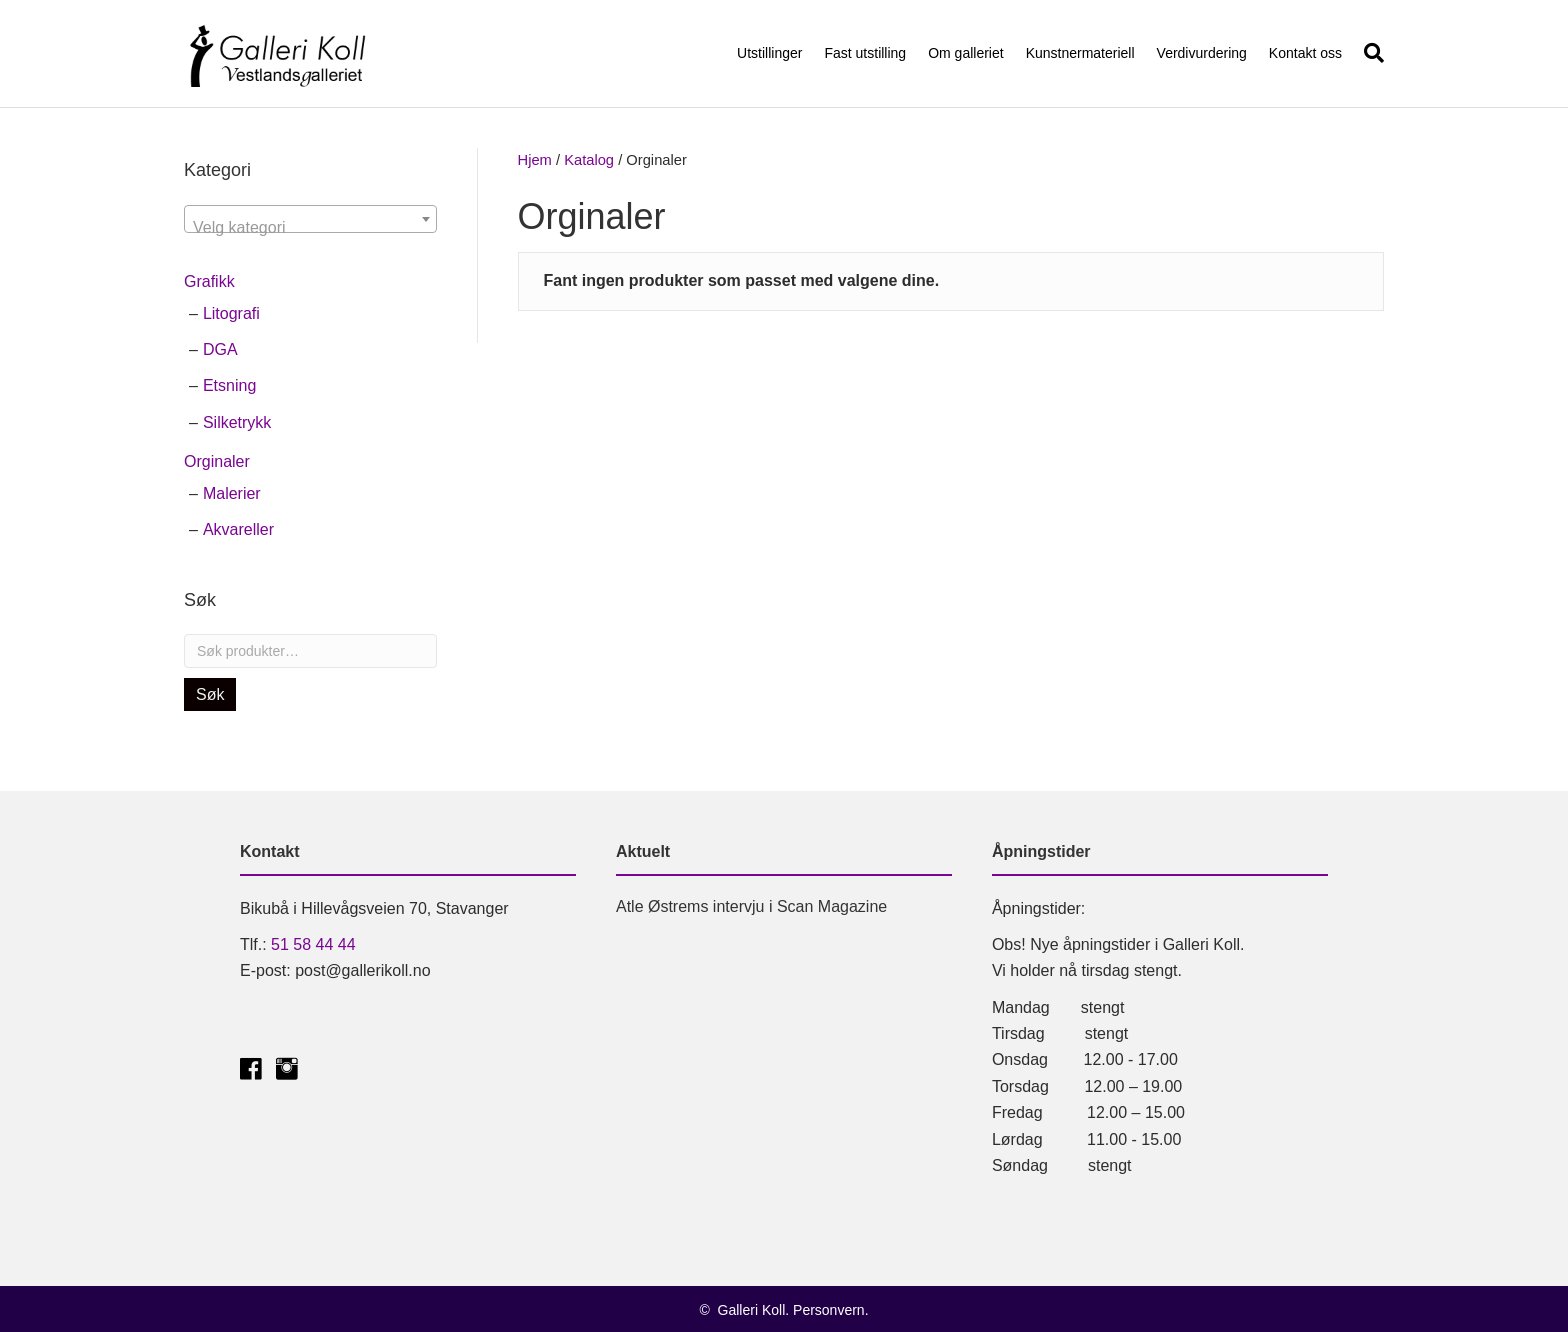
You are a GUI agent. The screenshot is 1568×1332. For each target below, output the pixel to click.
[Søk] (1368, 53)
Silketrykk (237, 422)
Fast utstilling (865, 53)
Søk (210, 694)
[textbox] (310, 228)
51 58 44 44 (313, 944)
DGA (220, 349)
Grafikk (209, 281)
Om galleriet (965, 53)
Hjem (535, 160)
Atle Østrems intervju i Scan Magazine (751, 906)
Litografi (231, 313)
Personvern (829, 1310)
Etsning (229, 385)
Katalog (589, 160)
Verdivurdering (1202, 53)
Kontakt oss (1305, 53)
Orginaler (217, 461)
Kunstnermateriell (1080, 53)
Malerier (232, 493)
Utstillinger (769, 53)
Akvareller (238, 529)
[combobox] (310, 219)
